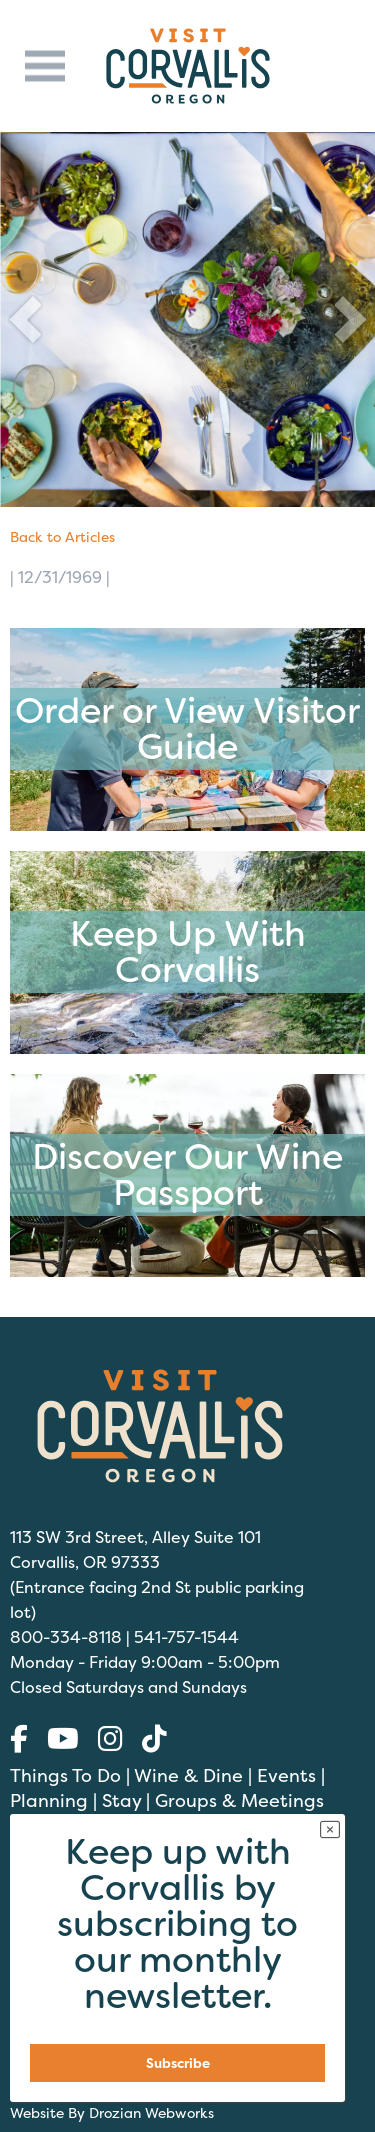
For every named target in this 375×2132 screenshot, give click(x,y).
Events (286, 1775)
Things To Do (65, 1775)
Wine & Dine (188, 1775)
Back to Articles (62, 536)
